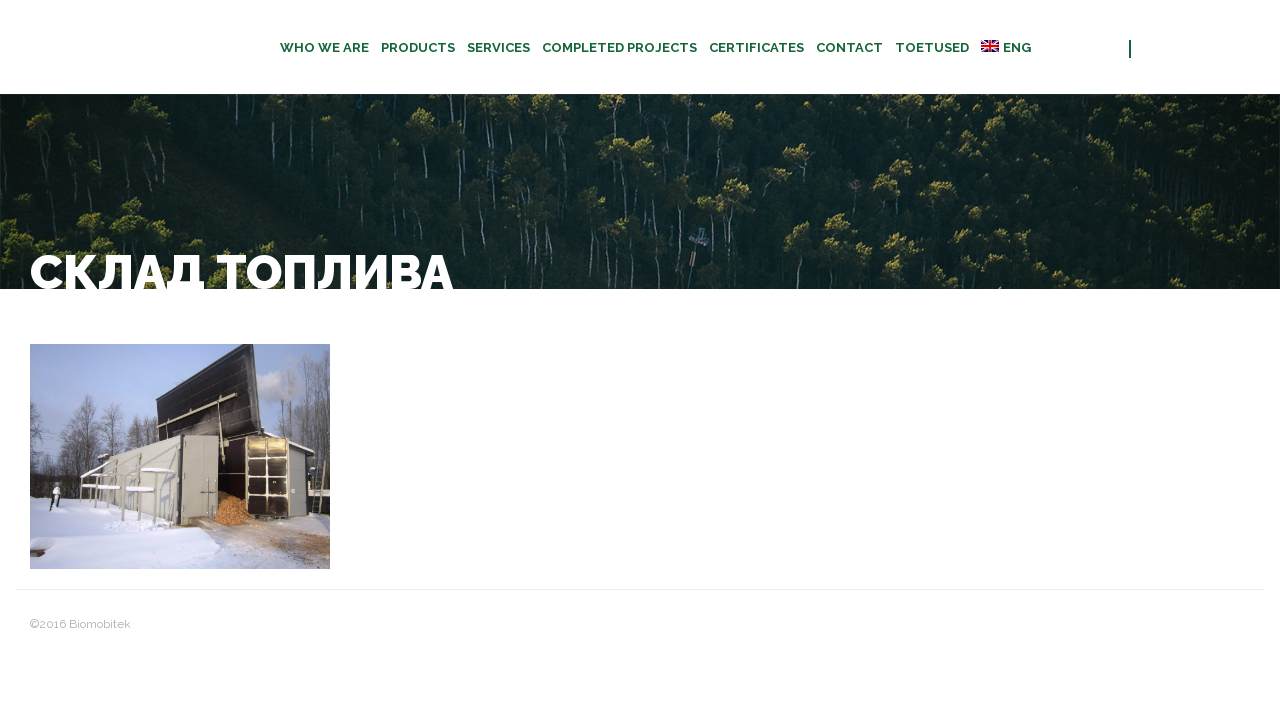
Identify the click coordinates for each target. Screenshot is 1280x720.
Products (418, 47)
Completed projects (619, 47)
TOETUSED (932, 47)
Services (498, 47)
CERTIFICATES (756, 47)
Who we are (324, 47)
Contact (849, 47)
